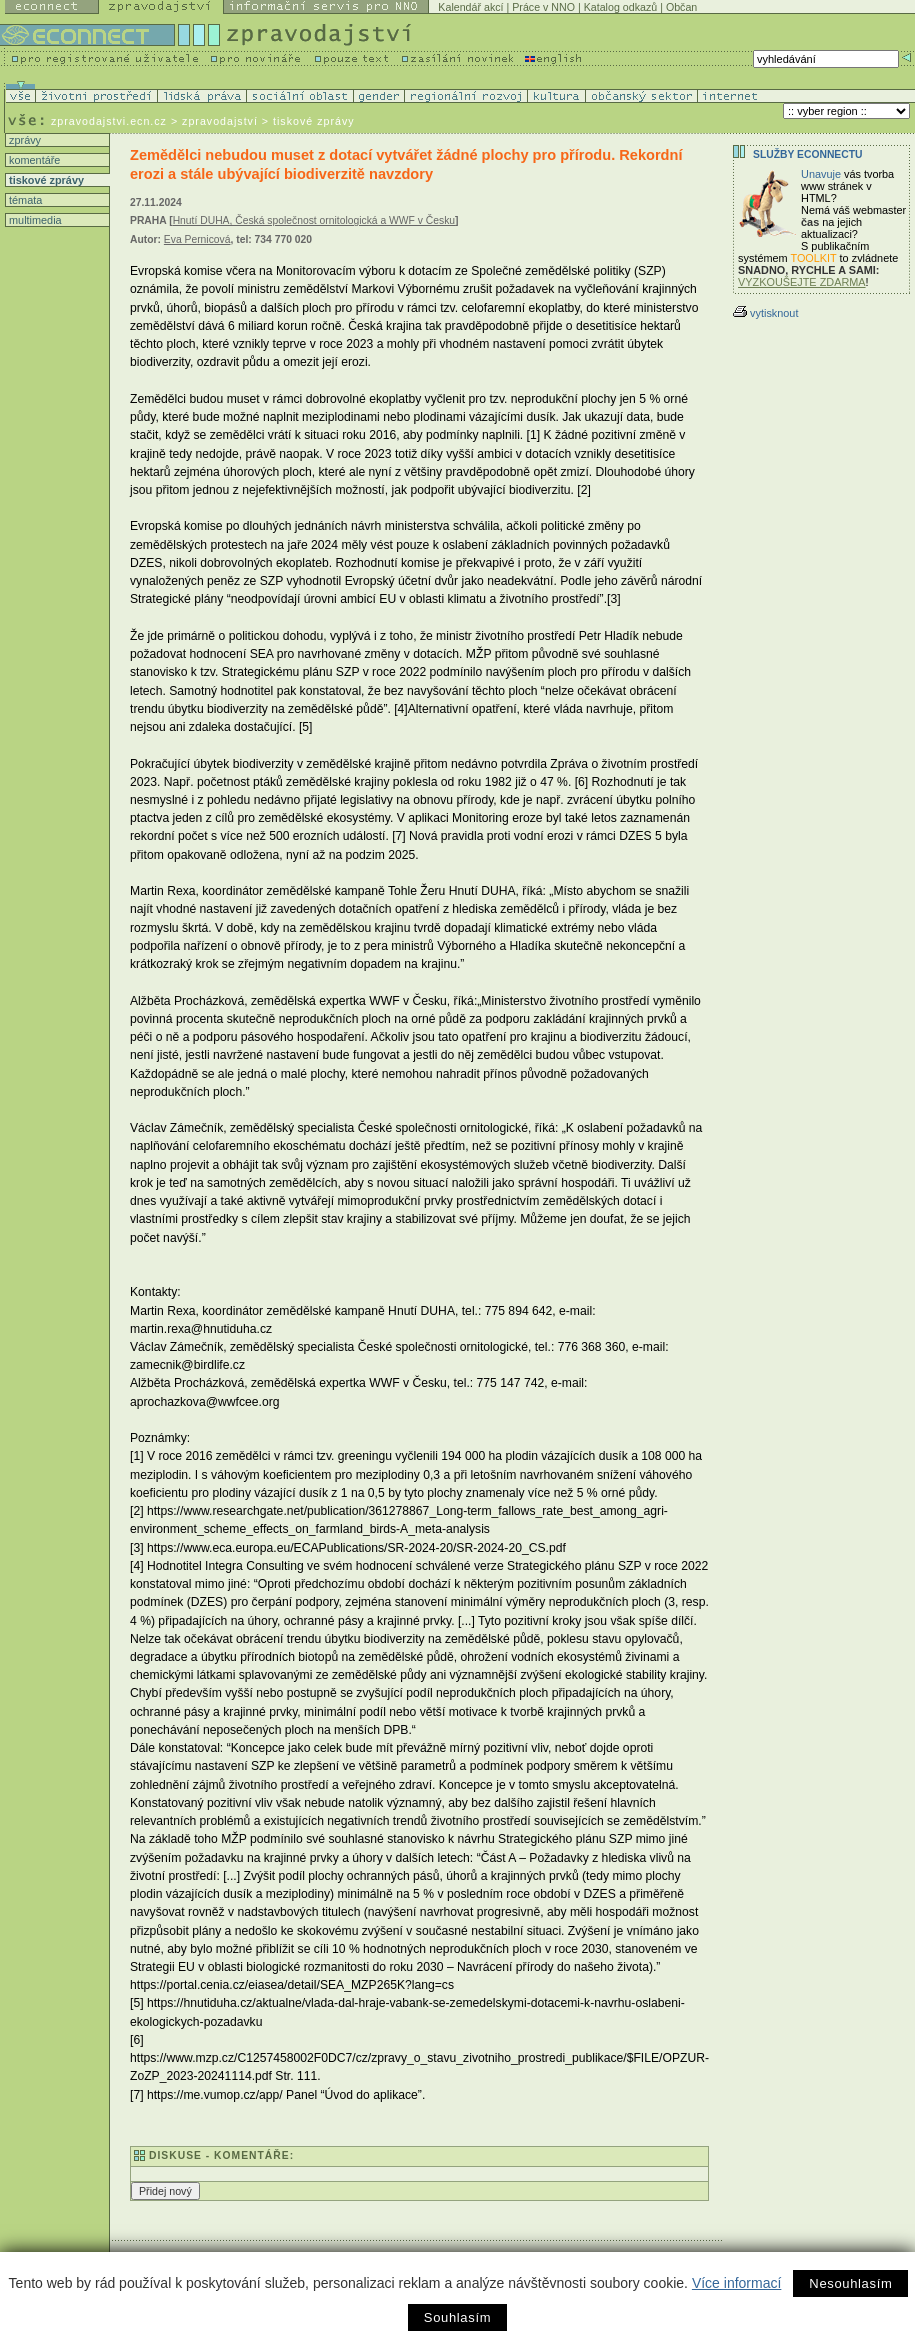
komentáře (33, 160)
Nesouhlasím (850, 2283)
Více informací (736, 2283)
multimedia (34, 220)
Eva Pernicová (197, 239)
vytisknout (765, 313)
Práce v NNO (543, 7)
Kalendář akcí (470, 7)
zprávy (23, 140)
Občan (681, 7)
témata (24, 200)
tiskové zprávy (45, 180)
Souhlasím (457, 2317)
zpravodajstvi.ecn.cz (109, 121)
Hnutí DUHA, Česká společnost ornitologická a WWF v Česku (314, 220)
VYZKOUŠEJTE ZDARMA (802, 282)
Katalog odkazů (620, 7)
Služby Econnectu (807, 154)
